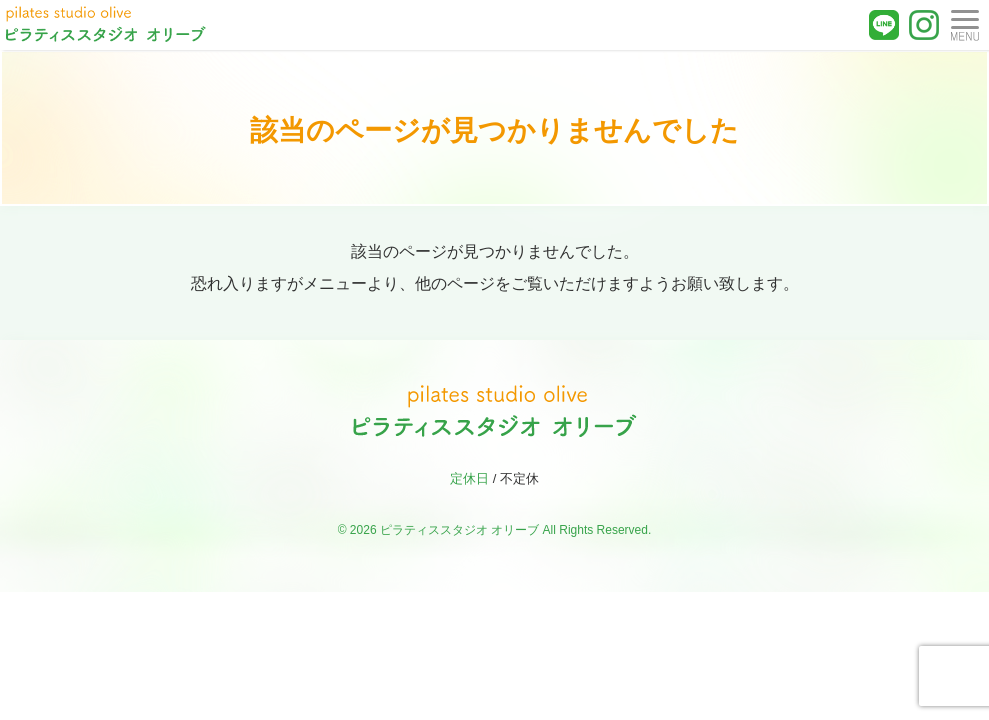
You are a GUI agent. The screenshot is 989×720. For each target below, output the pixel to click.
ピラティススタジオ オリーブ (459, 530)
